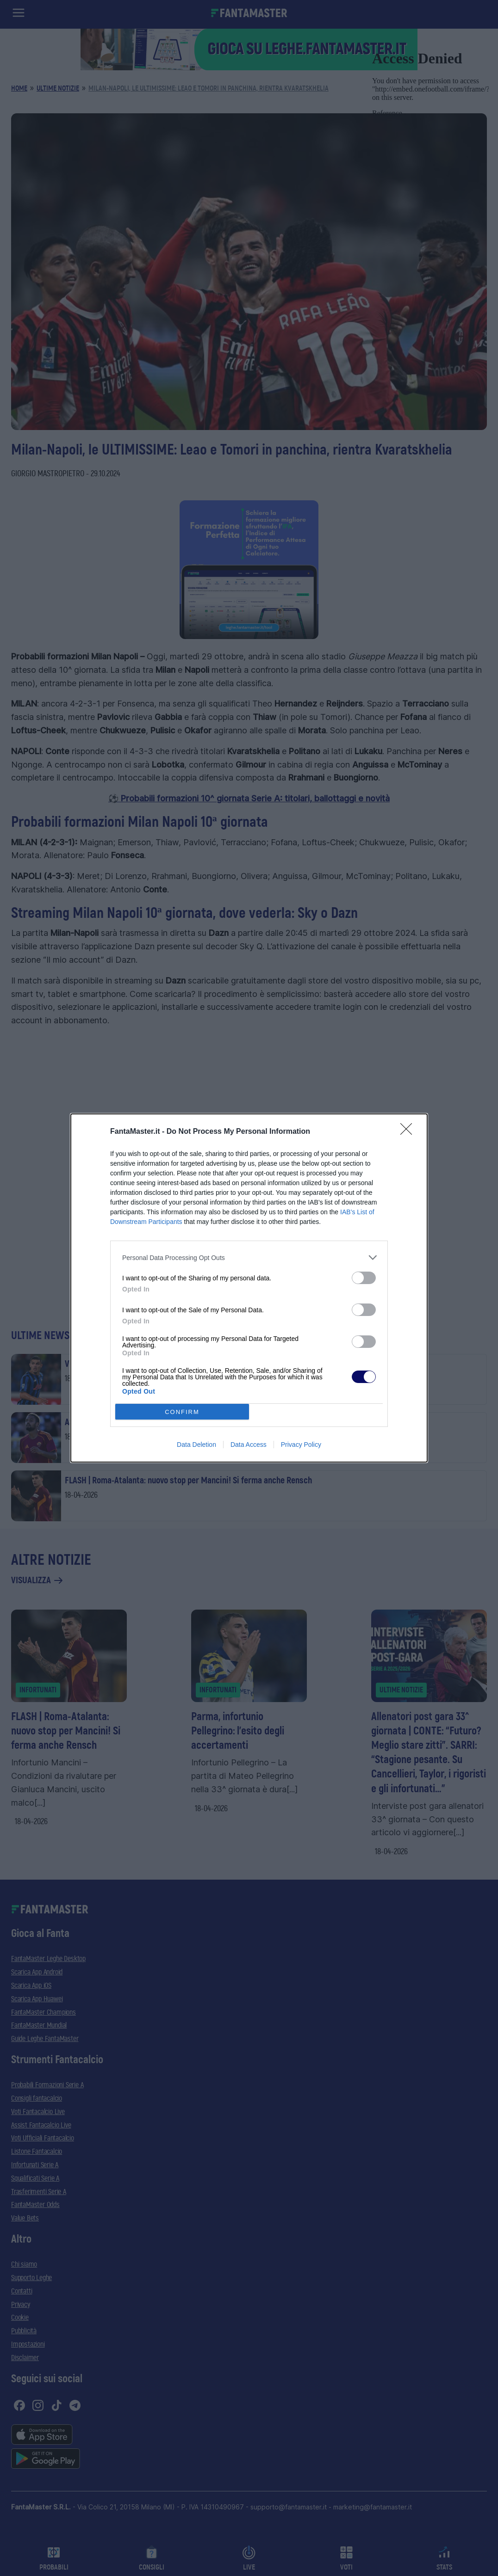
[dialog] (249, 1288)
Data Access (248, 1444)
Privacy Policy (301, 1444)
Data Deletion (196, 1444)
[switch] (364, 1278)
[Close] (409, 1132)
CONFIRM (182, 1411)
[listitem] (249, 1257)
